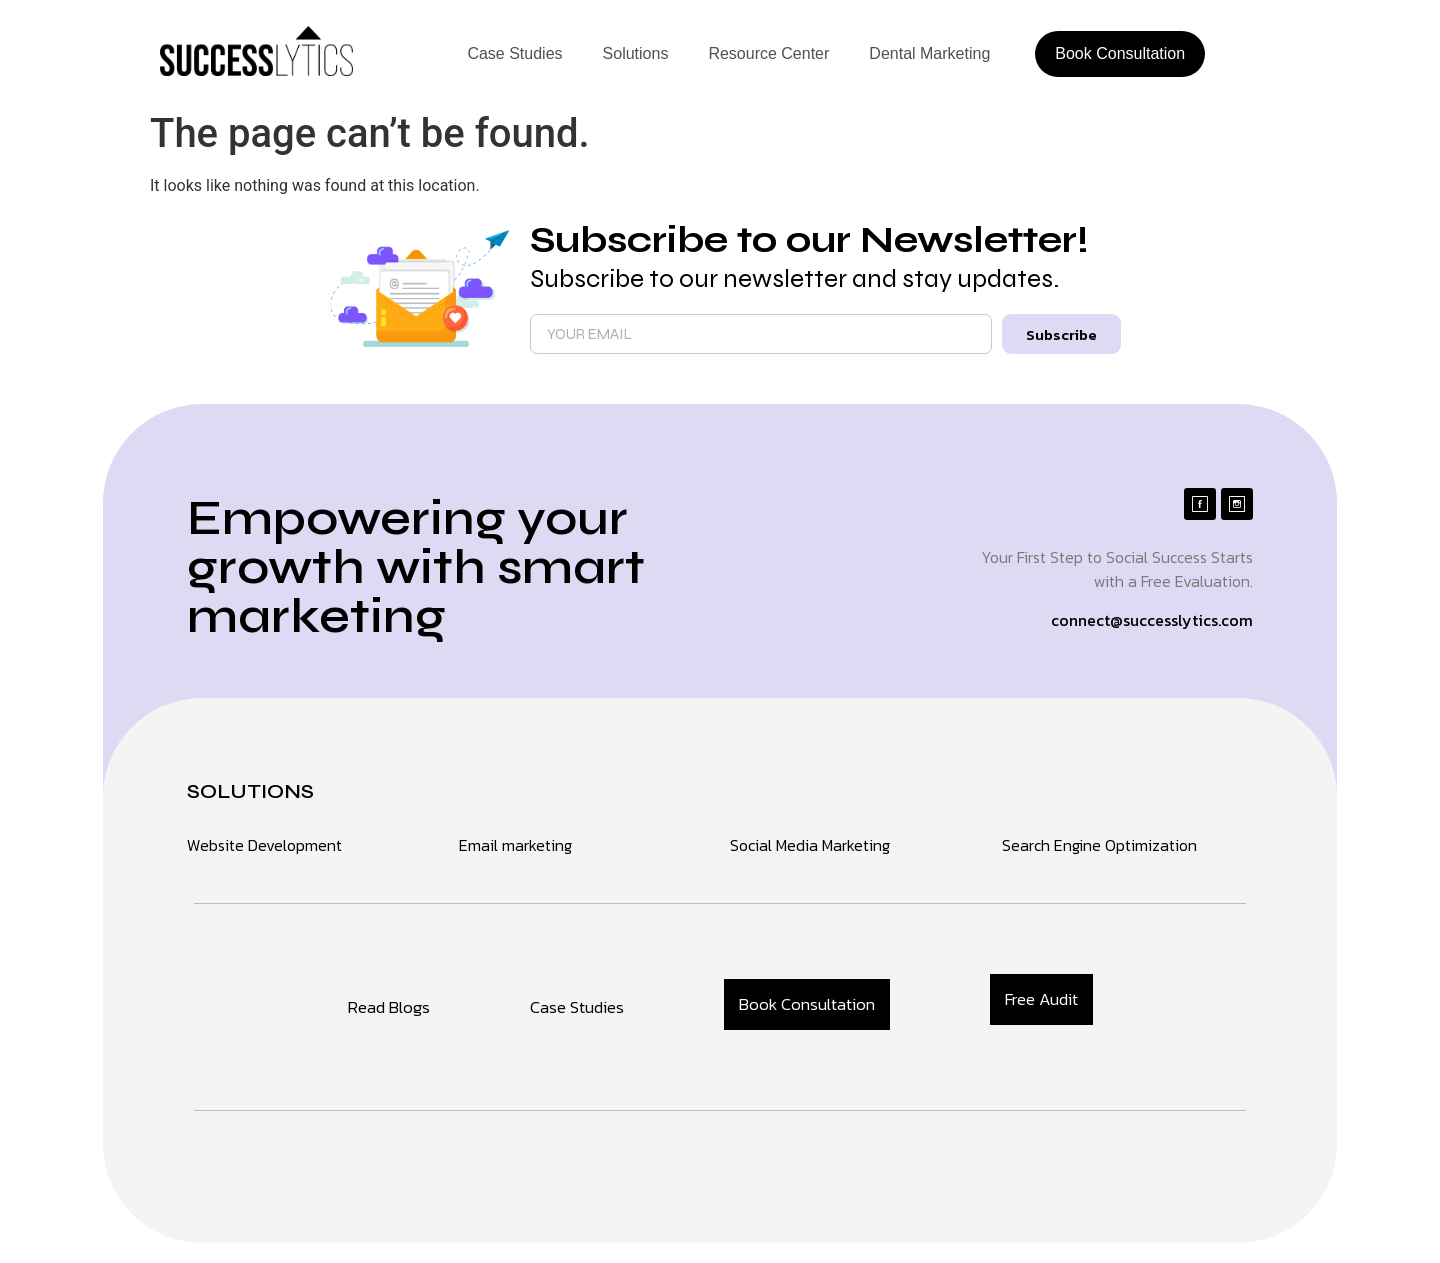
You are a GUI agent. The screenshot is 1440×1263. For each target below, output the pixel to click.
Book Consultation (1120, 53)
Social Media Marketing (810, 845)
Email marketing (515, 845)
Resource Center (768, 53)
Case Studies (514, 53)
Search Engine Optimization (1099, 845)
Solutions (636, 53)
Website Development (264, 845)
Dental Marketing (929, 53)
